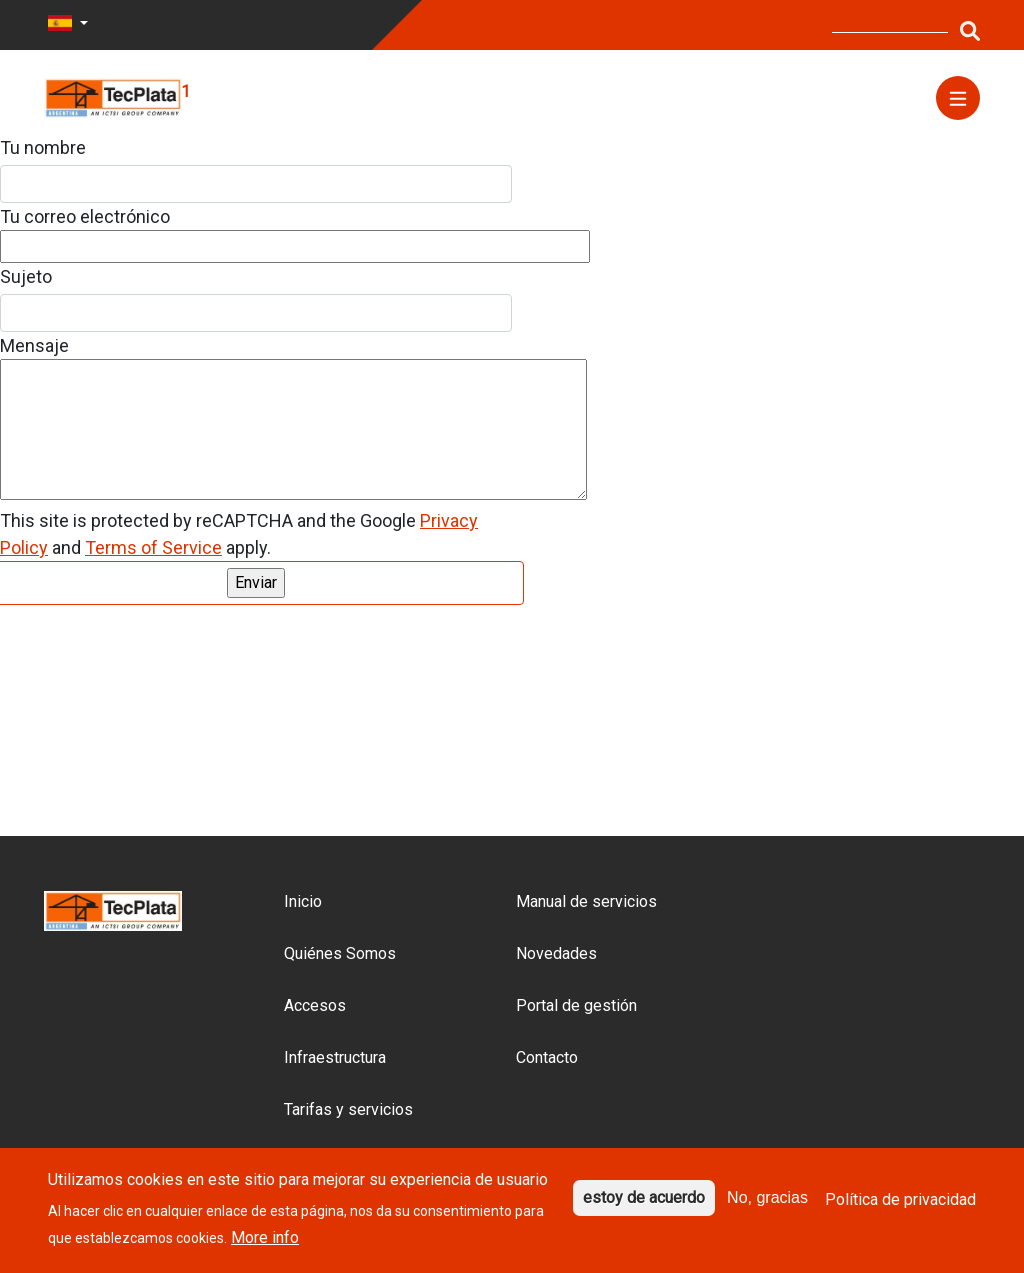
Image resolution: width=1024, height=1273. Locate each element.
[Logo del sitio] (113, 96)
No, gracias (767, 1197)
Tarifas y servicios (348, 1109)
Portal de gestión (576, 1005)
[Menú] (958, 98)
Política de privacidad (900, 1198)
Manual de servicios (586, 901)
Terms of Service (153, 547)
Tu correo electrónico (85, 216)
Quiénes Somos (340, 953)
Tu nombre (43, 147)
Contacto (547, 1057)
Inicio (303, 901)
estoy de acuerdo (644, 1197)
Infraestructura (335, 1057)
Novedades (556, 953)
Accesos (315, 1005)
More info (265, 1237)
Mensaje (34, 345)
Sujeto (26, 276)
